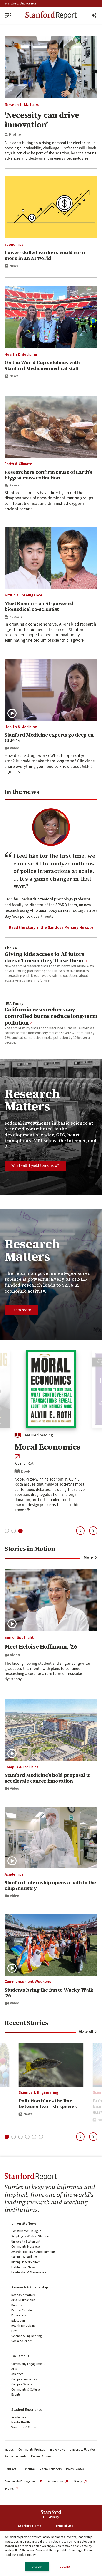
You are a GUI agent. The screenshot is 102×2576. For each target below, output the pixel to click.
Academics (14, 1874)
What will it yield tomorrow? (35, 1165)
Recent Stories (41, 2456)
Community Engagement (28, 2364)
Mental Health (20, 2422)
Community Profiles (31, 2449)
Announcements (16, 2456)
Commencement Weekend (28, 1982)
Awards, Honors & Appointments (33, 2252)
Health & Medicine (21, 354)
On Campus (20, 2356)
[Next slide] (93, 1530)
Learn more (21, 1310)
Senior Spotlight (19, 1637)
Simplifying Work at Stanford (30, 2236)
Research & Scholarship (29, 2287)
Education (18, 2320)
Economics (14, 244)
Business (17, 2305)
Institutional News (23, 2267)
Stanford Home (29, 2525)
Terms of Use (63, 2525)
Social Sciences (22, 2341)
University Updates (83, 2449)
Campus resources (24, 2379)
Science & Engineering (38, 2092)
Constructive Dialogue (26, 2231)
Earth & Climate (18, 464)
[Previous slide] (80, 1530)
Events (16, 2394)
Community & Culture (25, 2389)
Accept (37, 2566)
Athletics (17, 2374)
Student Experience (26, 2409)
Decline (65, 2566)
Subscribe (28, 2469)
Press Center (75, 2469)
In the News (57, 2449)
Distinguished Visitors (26, 2262)
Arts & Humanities (23, 2300)
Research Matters (22, 105)
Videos (9, 2449)
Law (14, 2331)
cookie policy (26, 2555)
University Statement (25, 2241)
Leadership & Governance (29, 2272)
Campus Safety (21, 2384)
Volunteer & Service (24, 2427)
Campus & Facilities (21, 1767)
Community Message (25, 2246)
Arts (14, 2369)
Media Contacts (50, 2469)
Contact (10, 2469)
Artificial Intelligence (23, 595)
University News (23, 2223)
